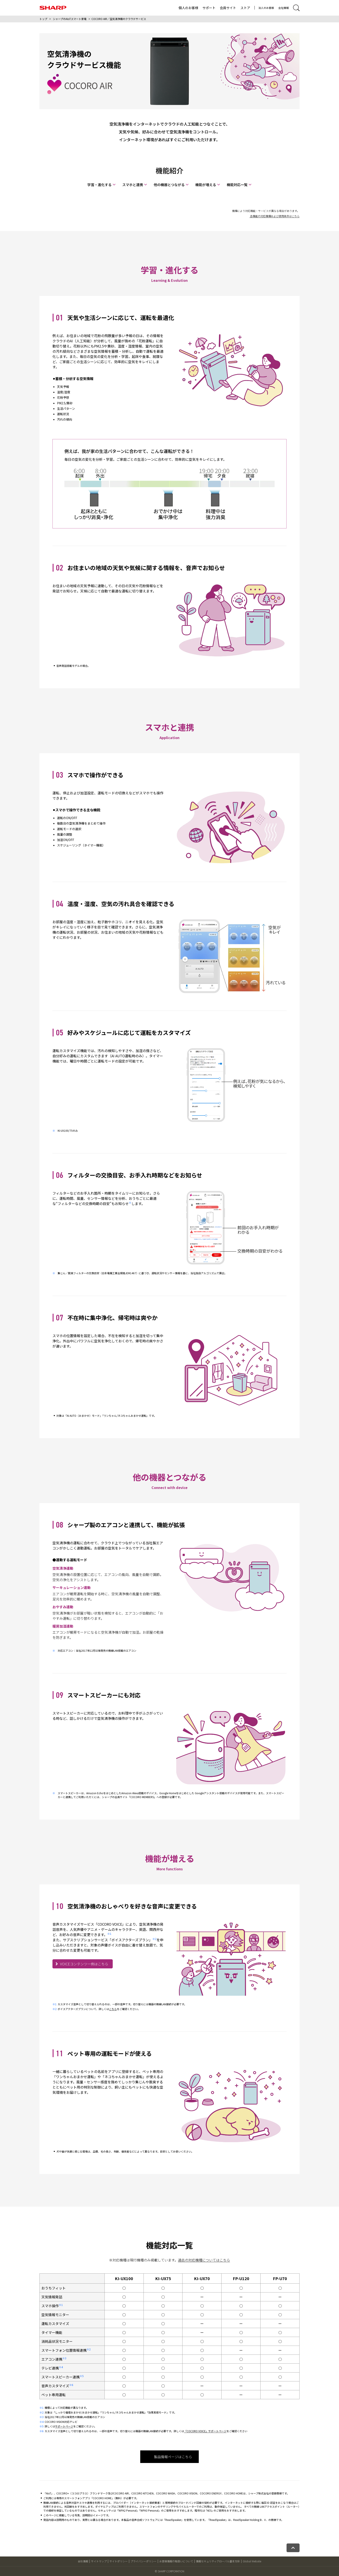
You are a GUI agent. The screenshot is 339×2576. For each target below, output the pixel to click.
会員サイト (228, 7)
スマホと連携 (132, 184)
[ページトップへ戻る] (293, 2547)
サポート (208, 7)
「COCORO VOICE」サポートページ (205, 2431)
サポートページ (64, 2426)
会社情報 (283, 8)
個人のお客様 (188, 7)
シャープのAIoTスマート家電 (69, 19)
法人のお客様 (266, 8)
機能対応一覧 (237, 184)
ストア (245, 7)
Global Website (252, 2561)
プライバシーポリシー (143, 2561)
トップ (43, 19)
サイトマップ (99, 2561)
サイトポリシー (118, 2561)
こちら (113, 2009)
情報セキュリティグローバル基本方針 (218, 2561)
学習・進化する (99, 184)
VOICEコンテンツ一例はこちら (84, 1963)
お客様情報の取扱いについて (176, 2561)
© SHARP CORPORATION (169, 2571)
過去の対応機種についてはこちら (204, 2260)
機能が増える (205, 184)
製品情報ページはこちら (169, 2456)
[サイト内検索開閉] (296, 8)
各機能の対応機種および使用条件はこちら (273, 216)
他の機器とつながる (169, 184)
